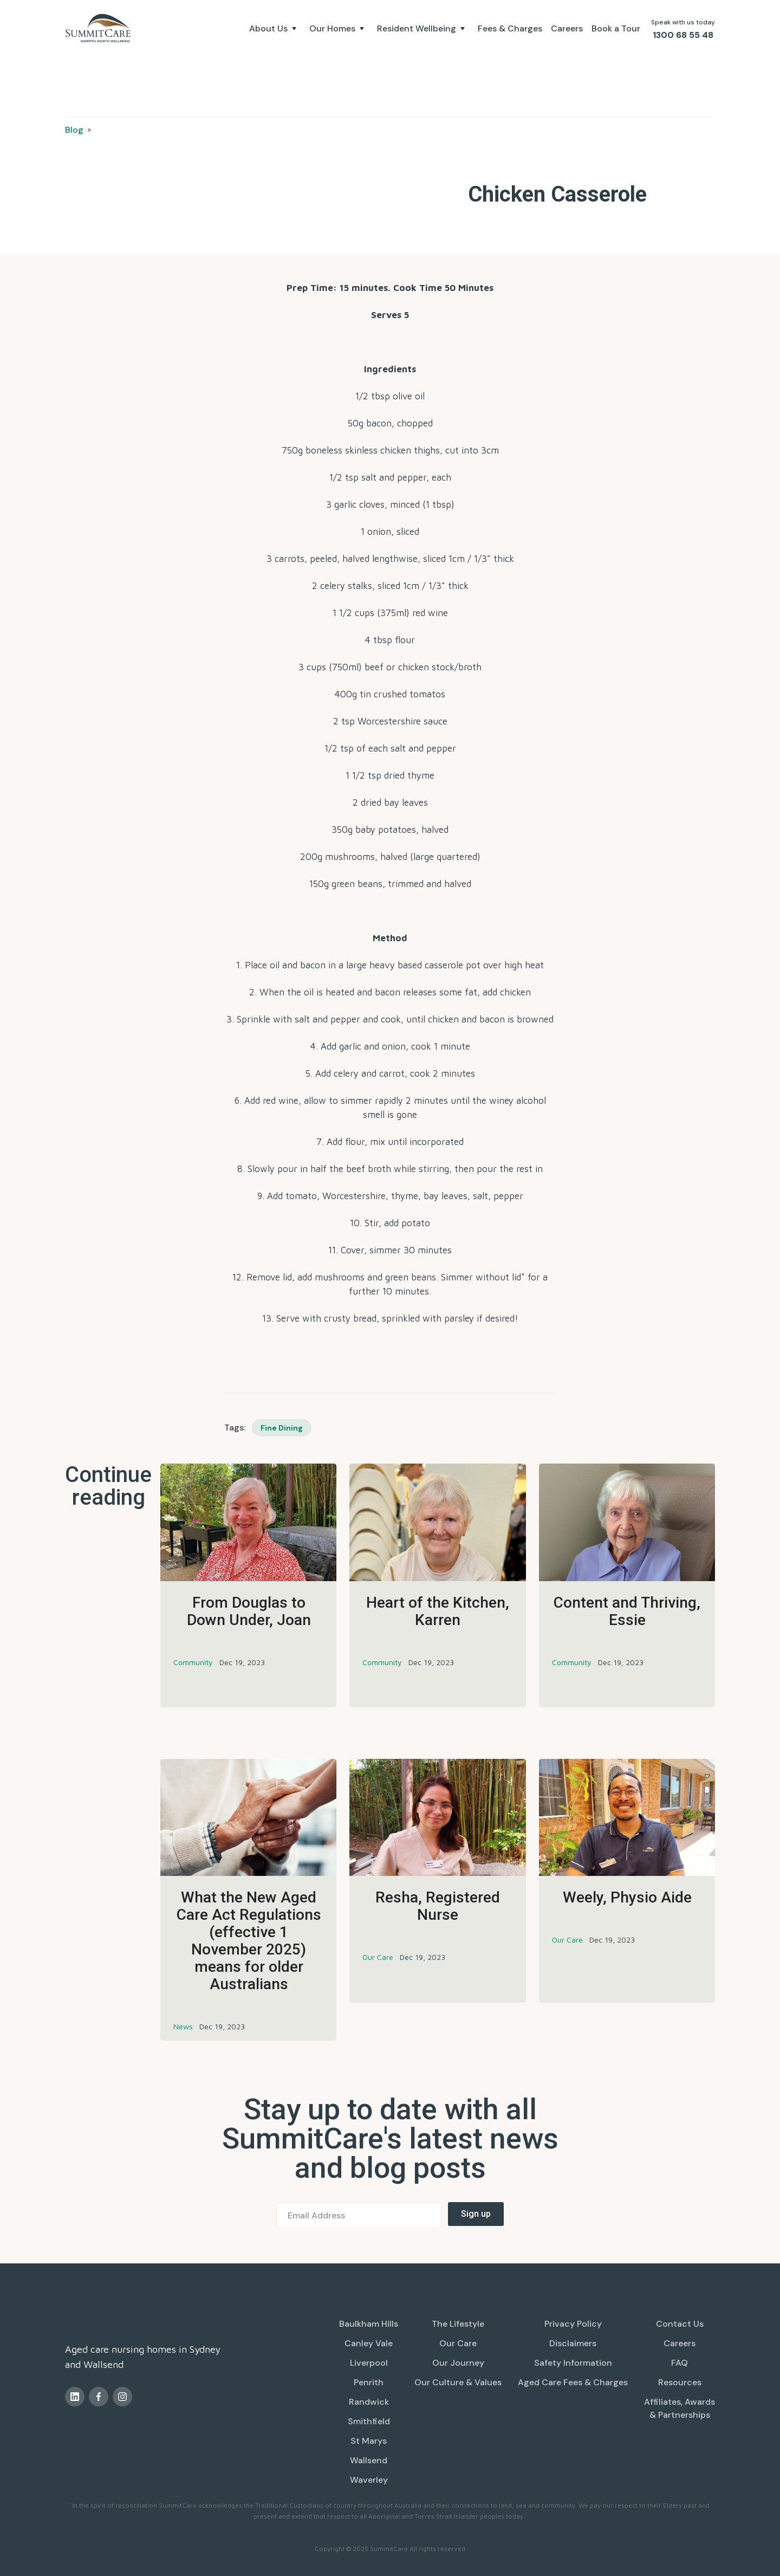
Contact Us (680, 2323)
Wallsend (368, 2460)
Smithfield (369, 2421)
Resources (679, 2382)
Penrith (369, 2382)
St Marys (368, 2440)
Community (193, 1662)
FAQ (679, 2362)
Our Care (377, 1957)
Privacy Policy (573, 2323)
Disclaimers (572, 2343)
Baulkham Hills (368, 2323)
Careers (567, 28)
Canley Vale (368, 2343)
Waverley (369, 2480)
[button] (275, 28)
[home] (99, 28)
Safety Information (573, 2362)
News (183, 2026)
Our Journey (458, 2362)
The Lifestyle (458, 2323)
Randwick (369, 2401)
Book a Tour (616, 28)
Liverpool (369, 2362)
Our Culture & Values (458, 2382)
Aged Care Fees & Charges (573, 2382)
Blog (74, 129)
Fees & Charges (510, 28)
